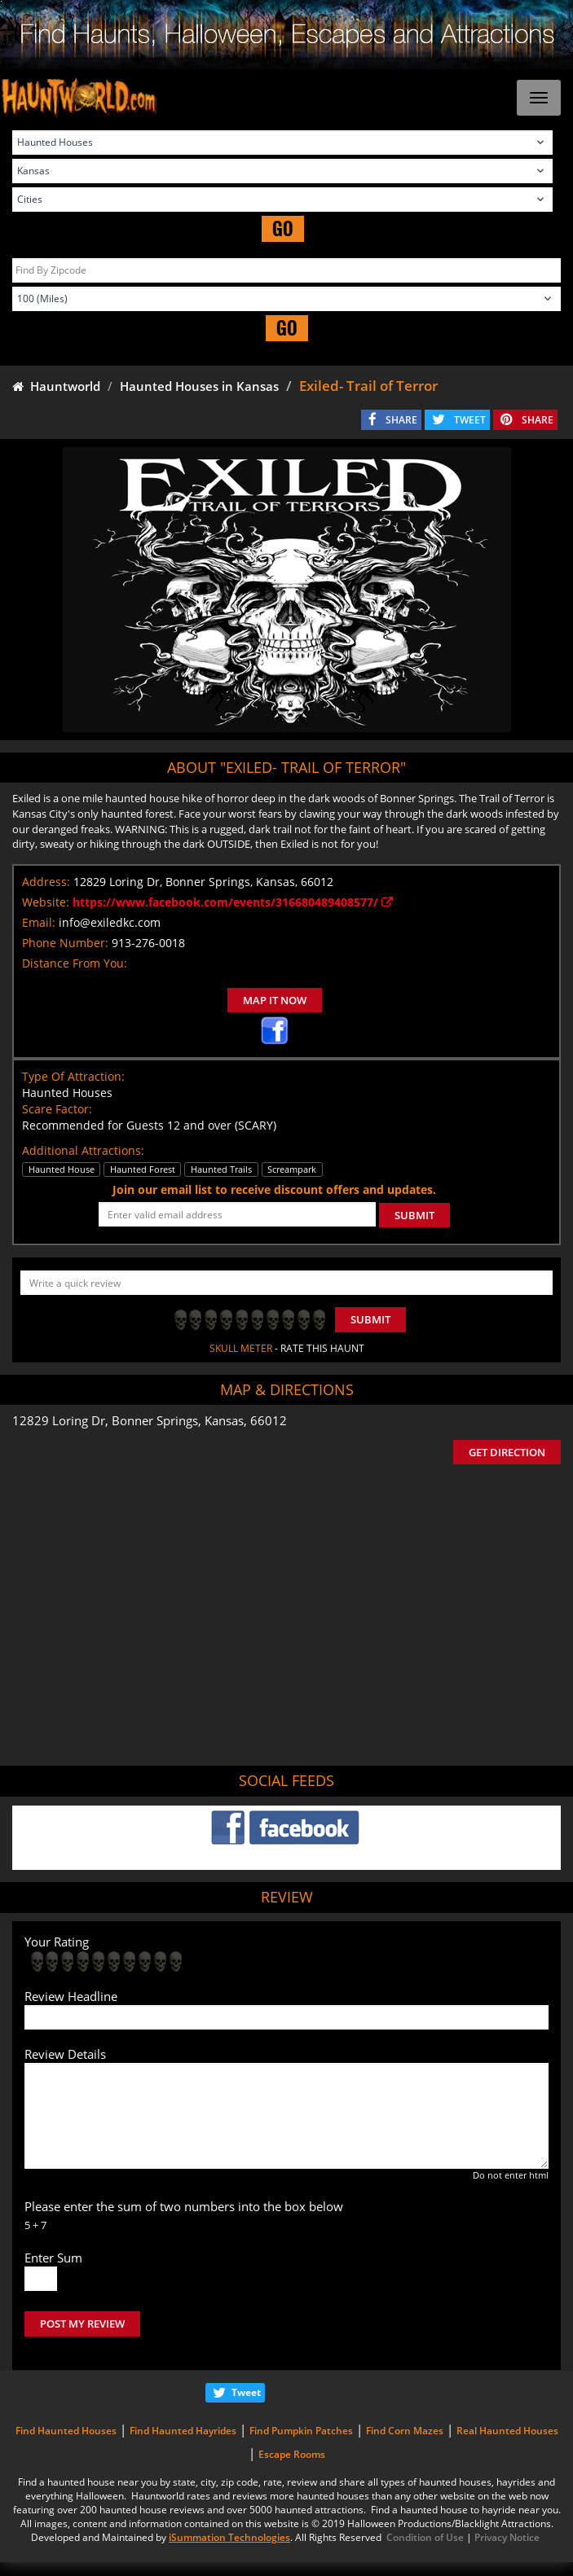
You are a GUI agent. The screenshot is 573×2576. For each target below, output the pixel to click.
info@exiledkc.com (110, 922)
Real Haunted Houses (507, 2431)
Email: (38, 922)
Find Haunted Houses (66, 2431)
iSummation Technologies (229, 2537)
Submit (370, 1319)
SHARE (401, 420)
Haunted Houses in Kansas (199, 386)
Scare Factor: (57, 1109)
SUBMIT (414, 1215)
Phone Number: (65, 942)
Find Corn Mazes (404, 2431)
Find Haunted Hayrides (183, 2431)
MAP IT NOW (274, 1000)
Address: (46, 881)
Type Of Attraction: (73, 1076)
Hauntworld (56, 386)
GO (282, 228)
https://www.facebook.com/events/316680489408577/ (233, 902)
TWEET (470, 420)
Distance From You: (74, 963)
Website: (45, 902)
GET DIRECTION (507, 1452)
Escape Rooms (291, 2454)
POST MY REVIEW (82, 2323)
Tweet (246, 2392)
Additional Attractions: (83, 1150)
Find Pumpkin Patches (301, 2431)
